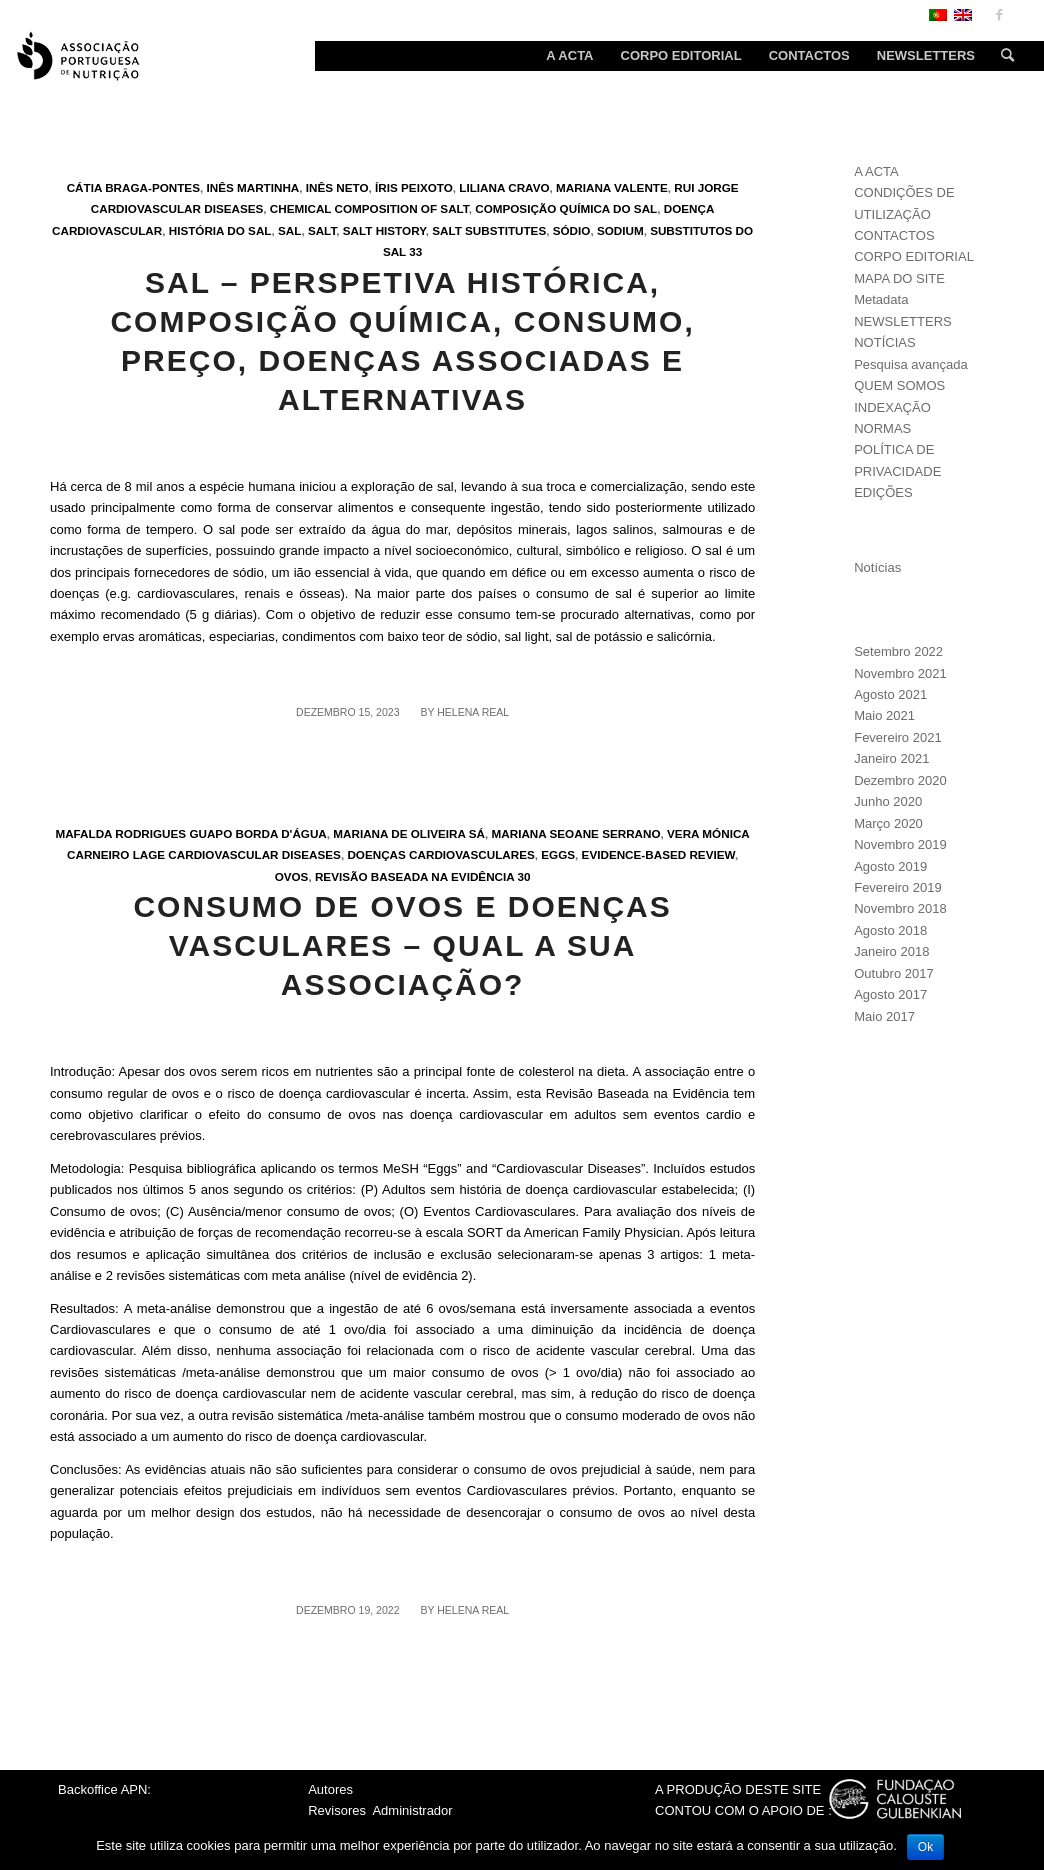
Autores (330, 1789)
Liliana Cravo (504, 187)
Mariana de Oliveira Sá (409, 833)
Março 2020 (888, 823)
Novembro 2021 (900, 673)
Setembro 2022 (898, 651)
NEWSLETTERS (903, 321)
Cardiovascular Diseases (177, 208)
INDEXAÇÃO (892, 407)
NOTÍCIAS (884, 342)
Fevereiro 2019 (897, 887)
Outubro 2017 (894, 973)
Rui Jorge (706, 187)
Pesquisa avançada (910, 364)
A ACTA (876, 171)
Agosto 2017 (890, 994)
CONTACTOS (894, 235)
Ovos (292, 876)
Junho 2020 (888, 801)
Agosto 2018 (890, 930)
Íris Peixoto (414, 187)
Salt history (384, 230)
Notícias (877, 567)
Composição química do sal (566, 208)
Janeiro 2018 (891, 951)
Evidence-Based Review (658, 854)
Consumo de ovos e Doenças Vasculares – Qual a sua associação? (402, 945)
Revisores (337, 1810)
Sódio (572, 230)
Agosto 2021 (890, 694)
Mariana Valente (612, 187)
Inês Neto (337, 187)
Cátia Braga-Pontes (133, 187)
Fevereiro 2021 (897, 737)
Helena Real (473, 712)
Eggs (558, 854)
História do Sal (220, 230)
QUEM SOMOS (899, 385)
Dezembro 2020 (900, 780)
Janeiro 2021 (891, 758)
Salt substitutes (489, 230)
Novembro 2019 (900, 844)
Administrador (412, 1810)
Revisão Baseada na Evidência (414, 876)
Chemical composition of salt (369, 208)
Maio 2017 (884, 1016)
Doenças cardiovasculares (440, 854)
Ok (925, 1847)
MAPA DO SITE (899, 278)
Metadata (881, 299)
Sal (289, 230)
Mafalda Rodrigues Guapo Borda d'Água (190, 833)
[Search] (1001, 56)
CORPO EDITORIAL (914, 256)
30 (524, 876)
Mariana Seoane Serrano (576, 833)
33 (415, 251)
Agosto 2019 (890, 866)
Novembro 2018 (900, 908)
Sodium (620, 230)
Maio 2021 (884, 715)
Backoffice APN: (104, 1789)
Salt (322, 230)
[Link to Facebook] (999, 15)
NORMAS (882, 428)
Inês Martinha (252, 187)
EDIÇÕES (883, 492)
